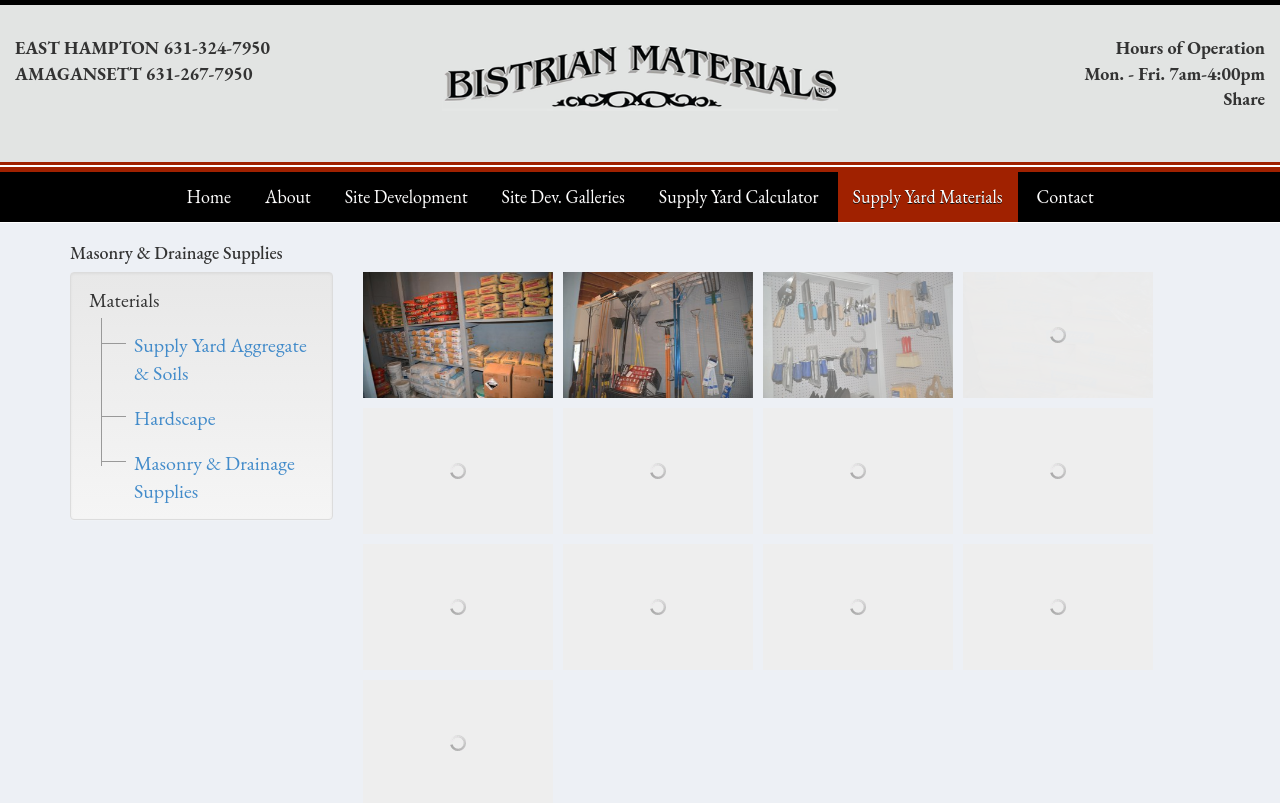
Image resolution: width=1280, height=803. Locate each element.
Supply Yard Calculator (739, 196)
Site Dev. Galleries (563, 196)
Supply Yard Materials (928, 196)
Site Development (406, 196)
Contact (1065, 196)
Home (208, 196)
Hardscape (174, 418)
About (288, 196)
